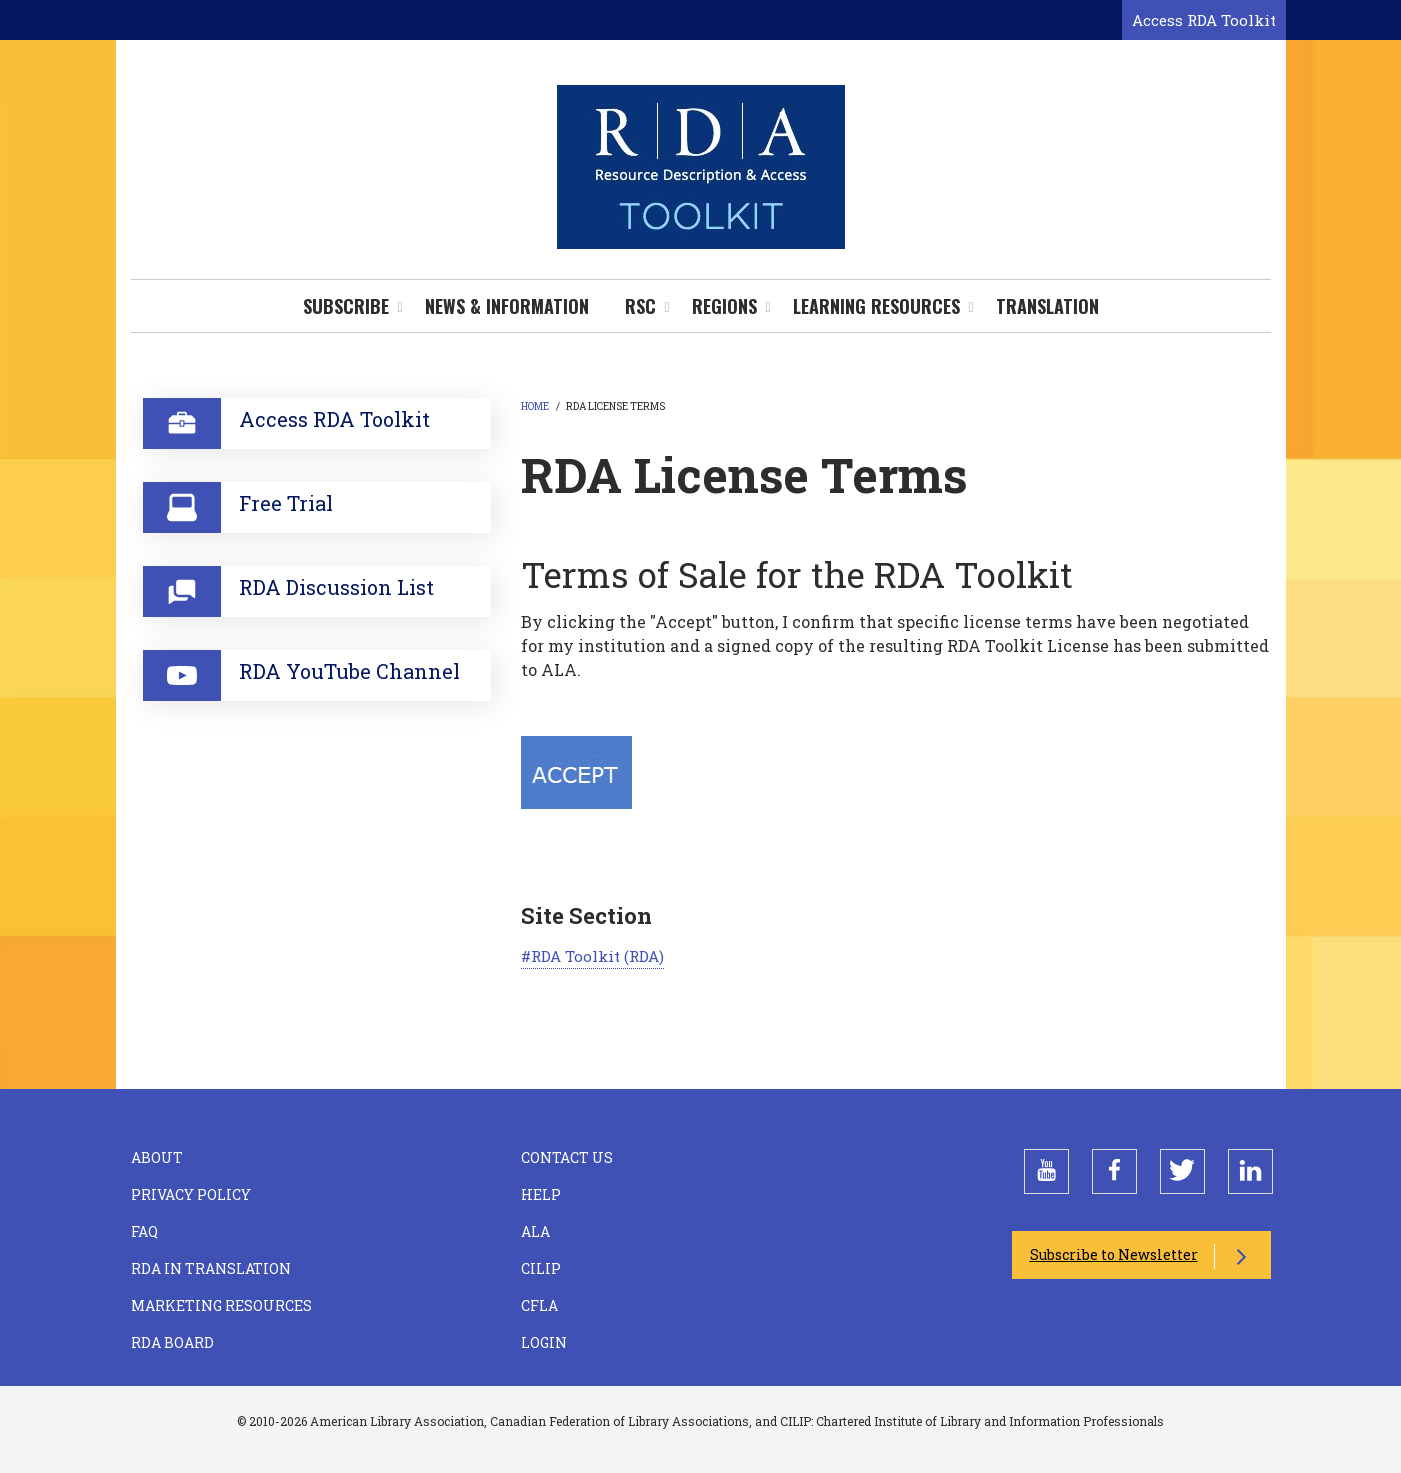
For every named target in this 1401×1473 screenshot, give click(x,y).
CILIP (541, 1268)
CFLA (539, 1305)
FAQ (144, 1231)
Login (544, 1342)
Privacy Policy (191, 1194)
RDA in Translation (211, 1268)
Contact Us (567, 1157)
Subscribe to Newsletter (1114, 1254)
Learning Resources (876, 306)
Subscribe (346, 306)
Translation (1047, 306)
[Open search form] (1103, 21)
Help (541, 1194)
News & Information (507, 306)
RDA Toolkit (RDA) (597, 956)
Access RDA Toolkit (1204, 20)
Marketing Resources (221, 1305)
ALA (535, 1231)
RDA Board (172, 1342)
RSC (640, 306)
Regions (724, 306)
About (157, 1157)
